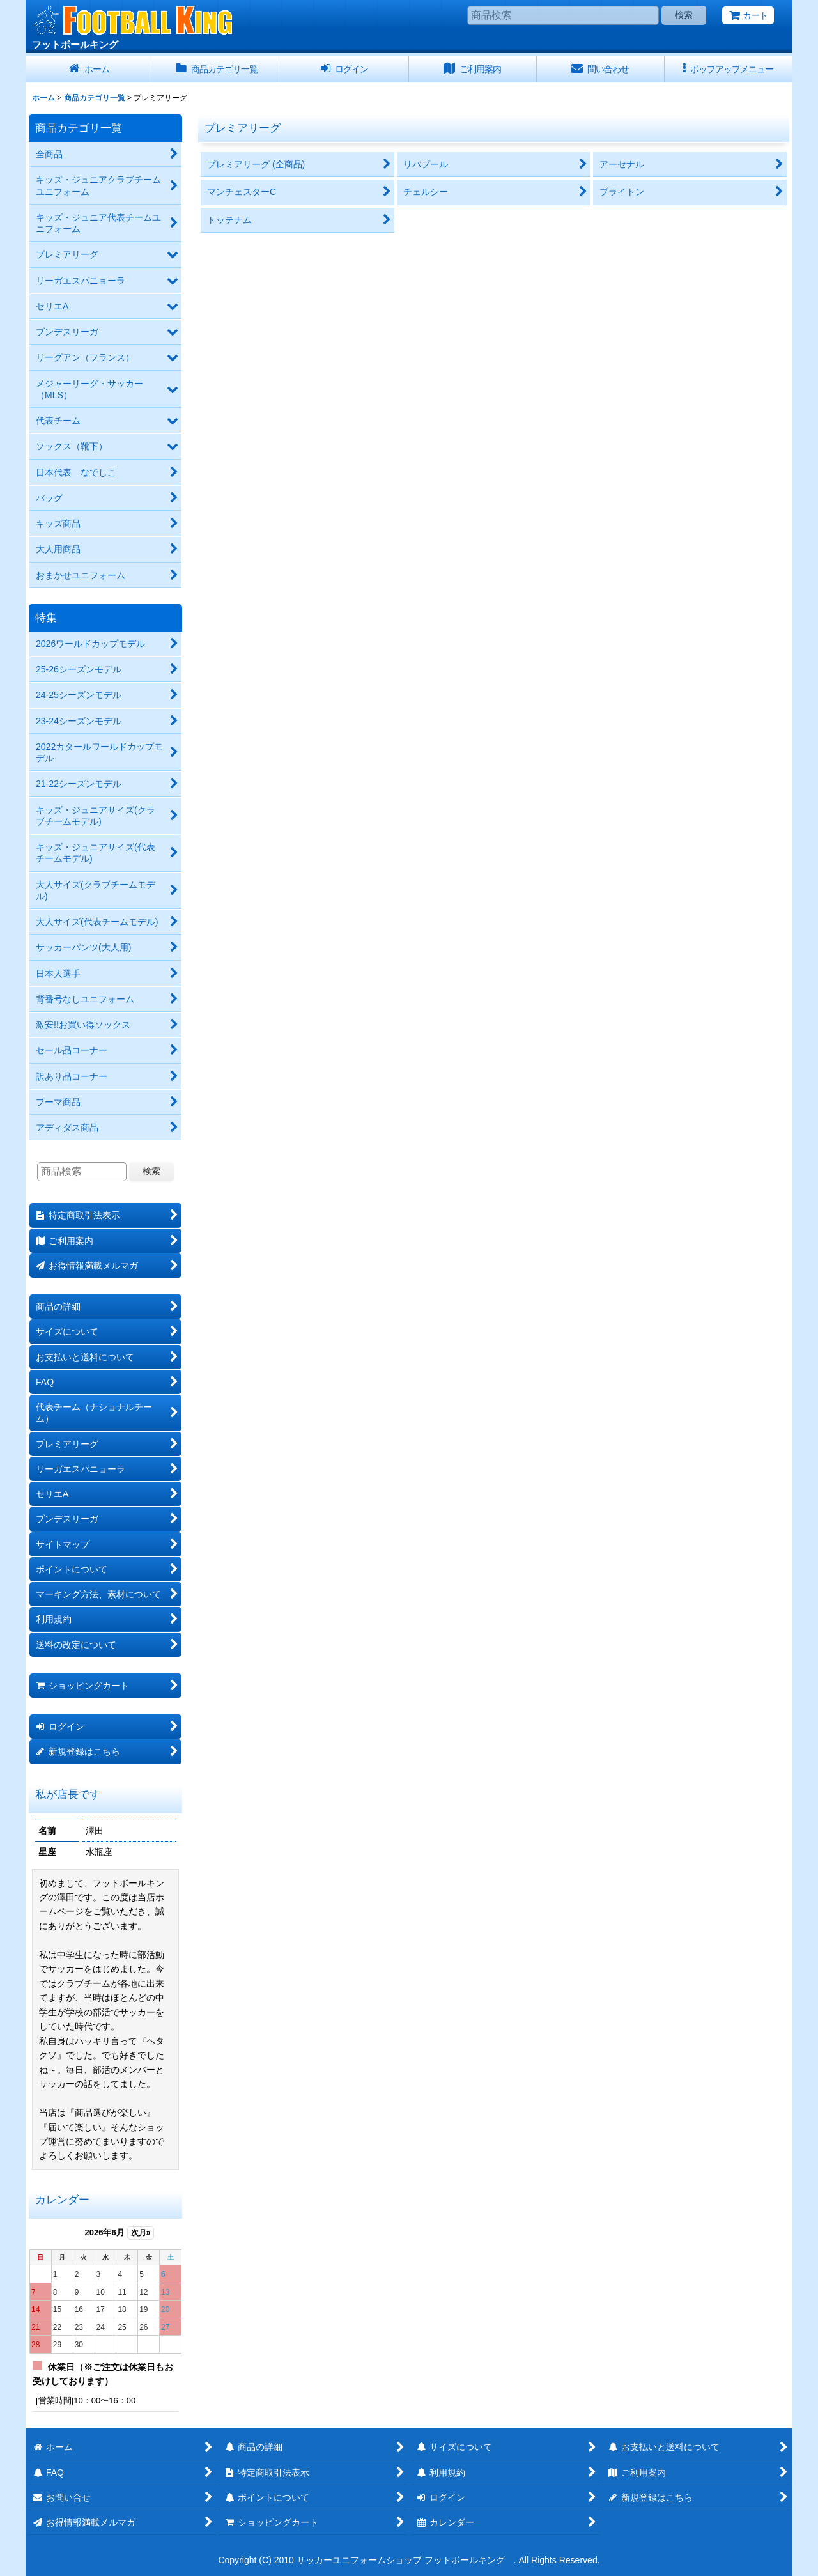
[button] (728, 69)
